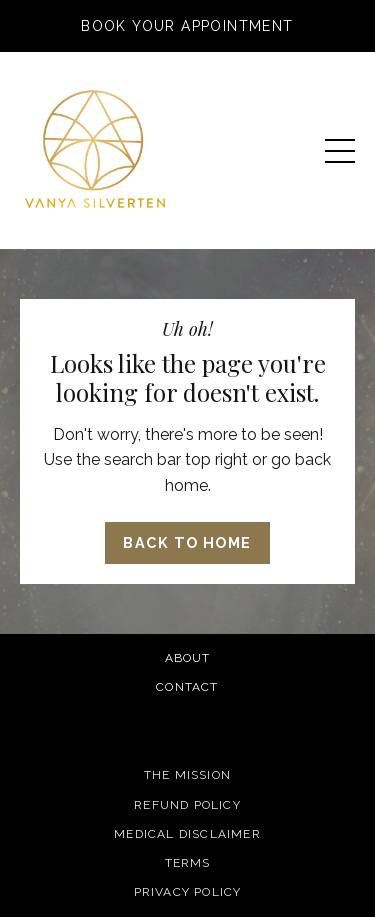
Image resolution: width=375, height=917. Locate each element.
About (188, 658)
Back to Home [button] (187, 542)
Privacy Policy (188, 892)
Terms (188, 863)
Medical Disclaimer (187, 834)
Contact (187, 687)
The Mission (187, 775)
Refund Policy (187, 805)
